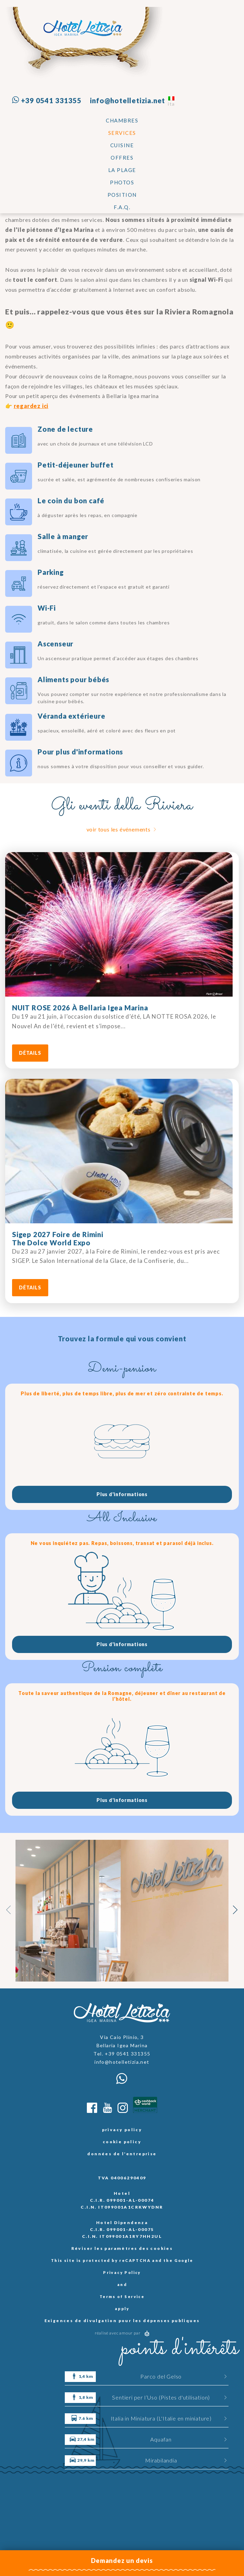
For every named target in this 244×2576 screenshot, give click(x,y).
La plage (122, 170)
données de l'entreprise (121, 2153)
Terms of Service (122, 2296)
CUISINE (122, 145)
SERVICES (122, 133)
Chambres (122, 120)
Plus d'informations (121, 1494)
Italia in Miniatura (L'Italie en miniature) (161, 2418)
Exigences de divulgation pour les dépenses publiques (122, 2320)
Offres (122, 157)
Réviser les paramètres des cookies (122, 2248)
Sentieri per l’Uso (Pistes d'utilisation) (161, 2397)
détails (30, 1053)
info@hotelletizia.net (127, 100)
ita (171, 101)
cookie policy (122, 2141)
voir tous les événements (122, 829)
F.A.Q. (122, 207)
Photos (122, 182)
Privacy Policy (122, 2272)
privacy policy (122, 2129)
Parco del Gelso (161, 2376)
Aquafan (161, 2439)
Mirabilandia (161, 2460)
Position (122, 195)
